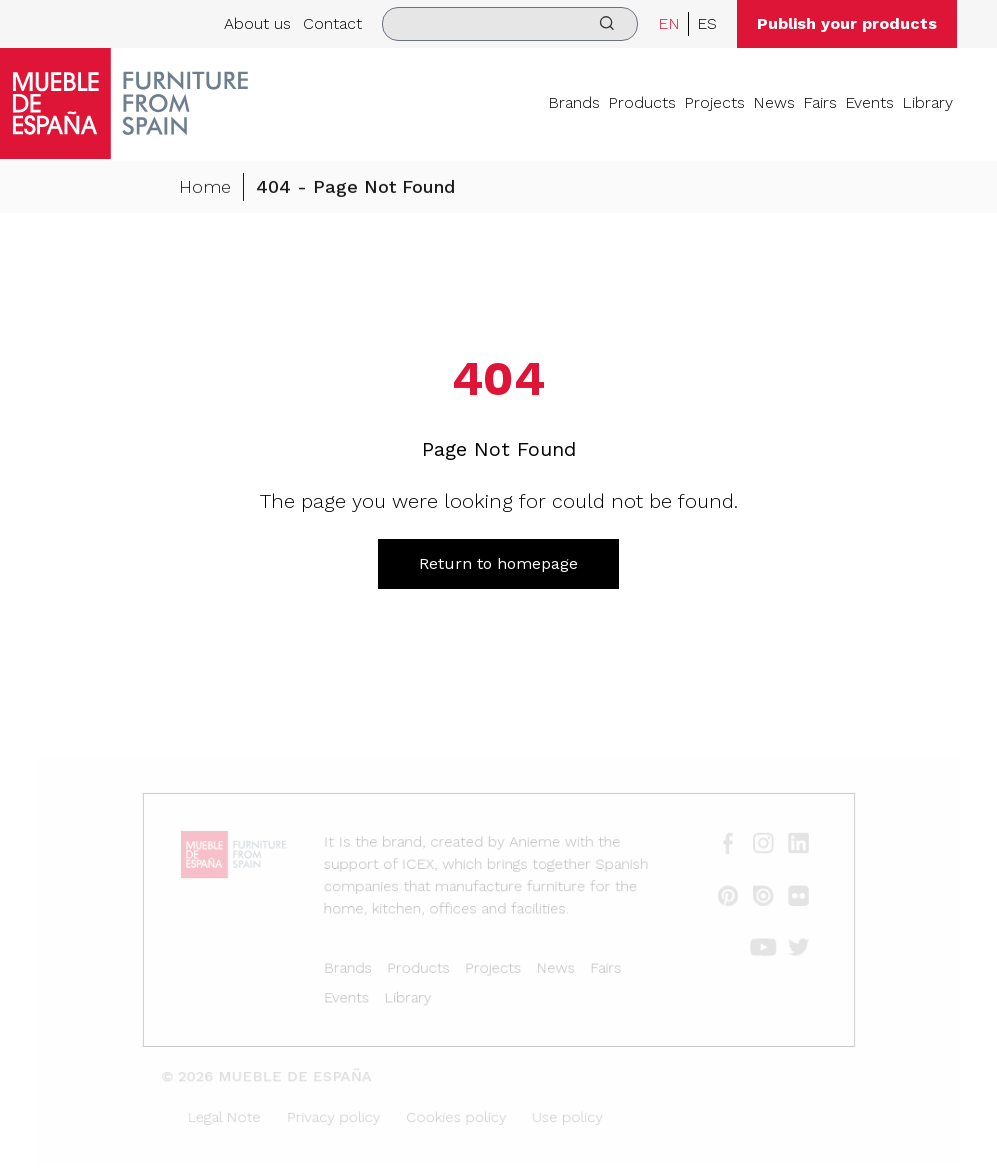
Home (205, 187)
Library (927, 102)
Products (642, 102)
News (774, 102)
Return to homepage (498, 563)
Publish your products (847, 23)
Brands (574, 102)
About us (257, 23)
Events (869, 102)
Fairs (820, 102)
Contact (332, 23)
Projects (714, 102)
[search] (510, 24)
